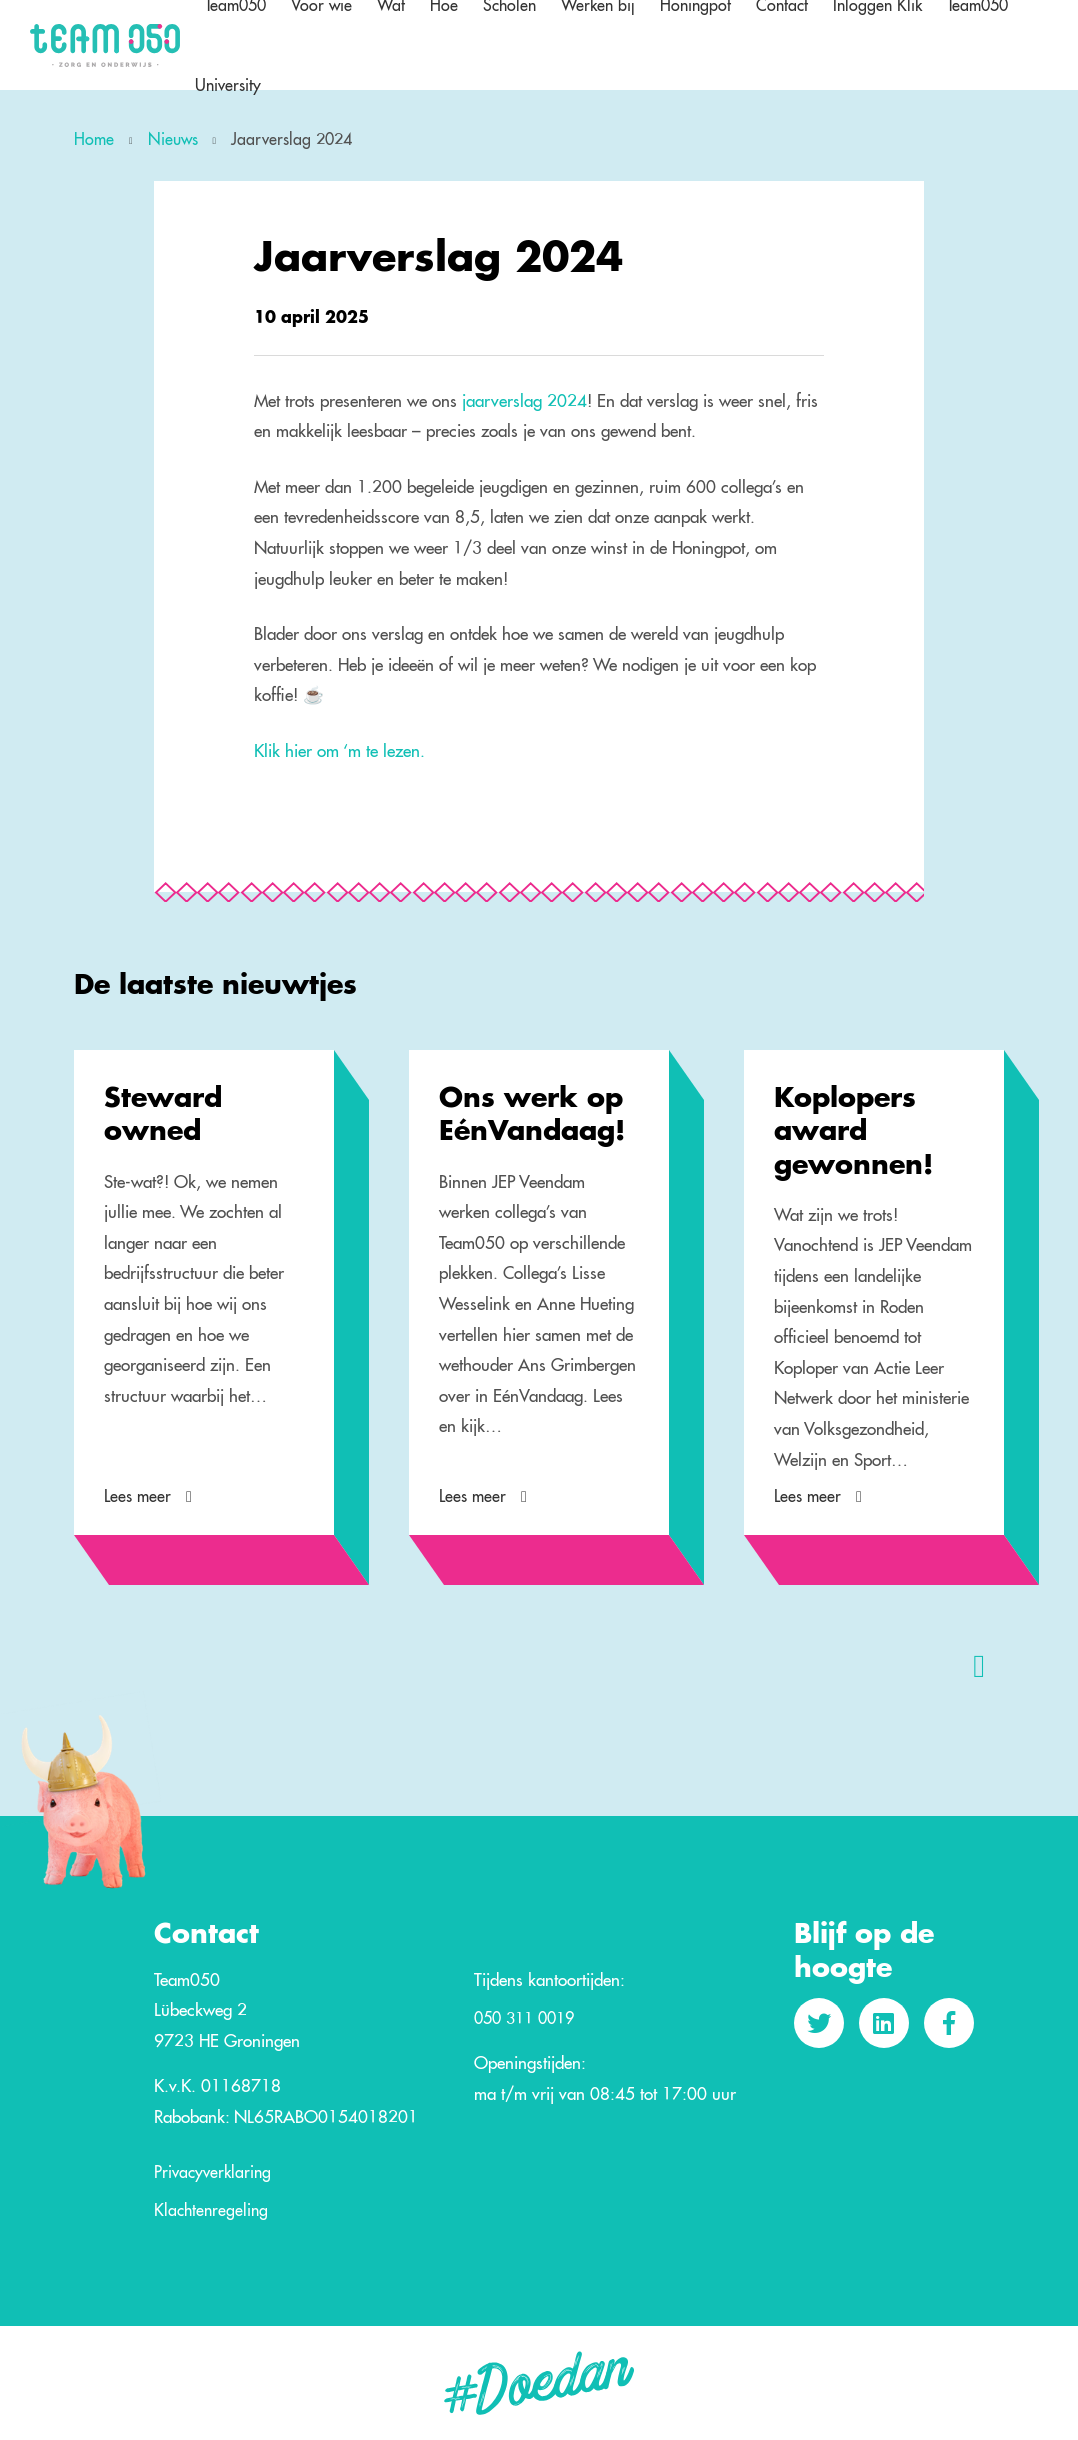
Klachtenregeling (211, 2211)
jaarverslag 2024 (524, 400)
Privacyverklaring (212, 2173)
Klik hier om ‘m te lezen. (339, 750)
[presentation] (979, 1665)
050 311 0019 (524, 2019)
